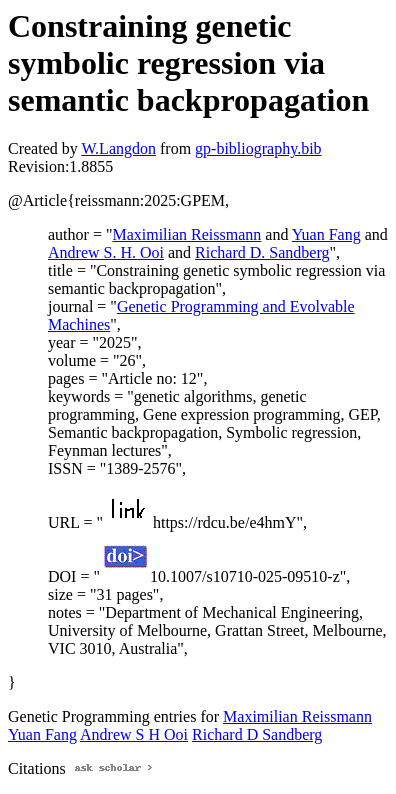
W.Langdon (118, 148)
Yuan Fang (326, 234)
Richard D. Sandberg (262, 252)
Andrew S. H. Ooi (106, 252)
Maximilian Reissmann (186, 234)
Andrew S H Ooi (134, 734)
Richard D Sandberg (257, 734)
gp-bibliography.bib (258, 148)
